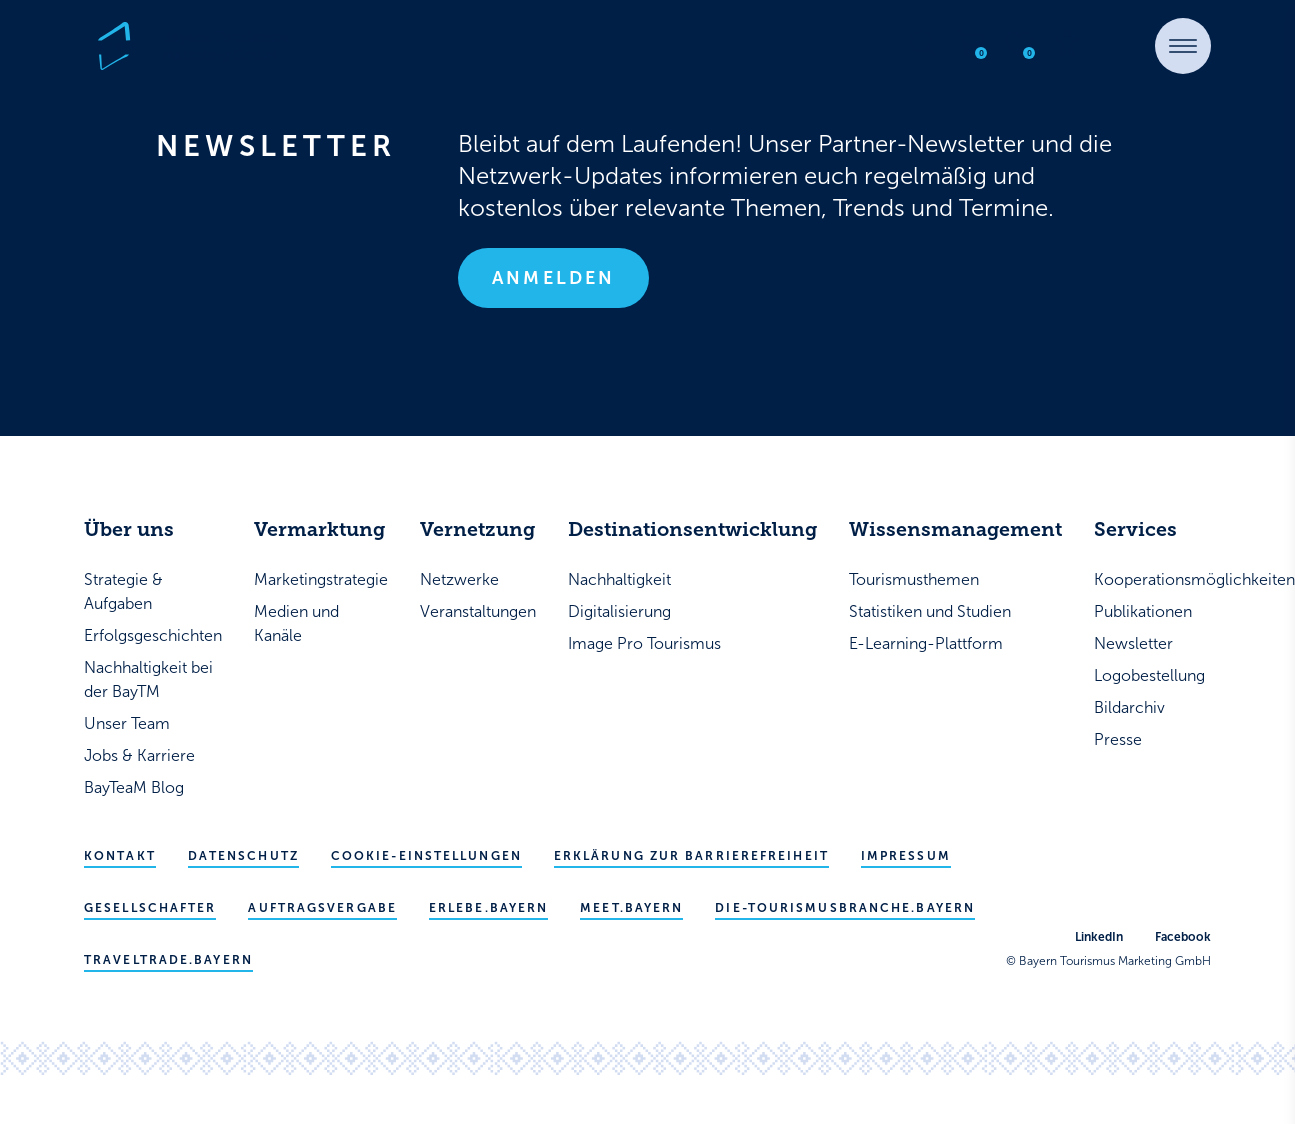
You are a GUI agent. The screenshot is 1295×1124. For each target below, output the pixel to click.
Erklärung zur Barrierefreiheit (691, 856)
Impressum (906, 856)
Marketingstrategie (321, 579)
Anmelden (553, 278)
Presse (1118, 739)
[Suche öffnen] (923, 43)
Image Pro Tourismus (644, 643)
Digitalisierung (619, 611)
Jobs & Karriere (139, 755)
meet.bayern (631, 908)
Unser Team (127, 723)
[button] (1183, 46)
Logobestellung (1149, 675)
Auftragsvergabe (322, 908)
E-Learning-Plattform (926, 643)
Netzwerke (459, 579)
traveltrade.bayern (168, 960)
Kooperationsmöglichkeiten (1194, 579)
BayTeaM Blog (134, 787)
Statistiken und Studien (930, 611)
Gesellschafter (150, 908)
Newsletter (1133, 643)
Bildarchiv (1129, 707)
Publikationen (1143, 611)
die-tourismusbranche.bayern (845, 908)
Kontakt (120, 856)
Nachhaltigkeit (619, 579)
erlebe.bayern (488, 908)
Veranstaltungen (478, 611)
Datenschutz (243, 856)
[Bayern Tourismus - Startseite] (186, 46)
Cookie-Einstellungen (426, 856)
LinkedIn (1099, 937)
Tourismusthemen (914, 579)
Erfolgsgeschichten (153, 635)
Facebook (1183, 937)
